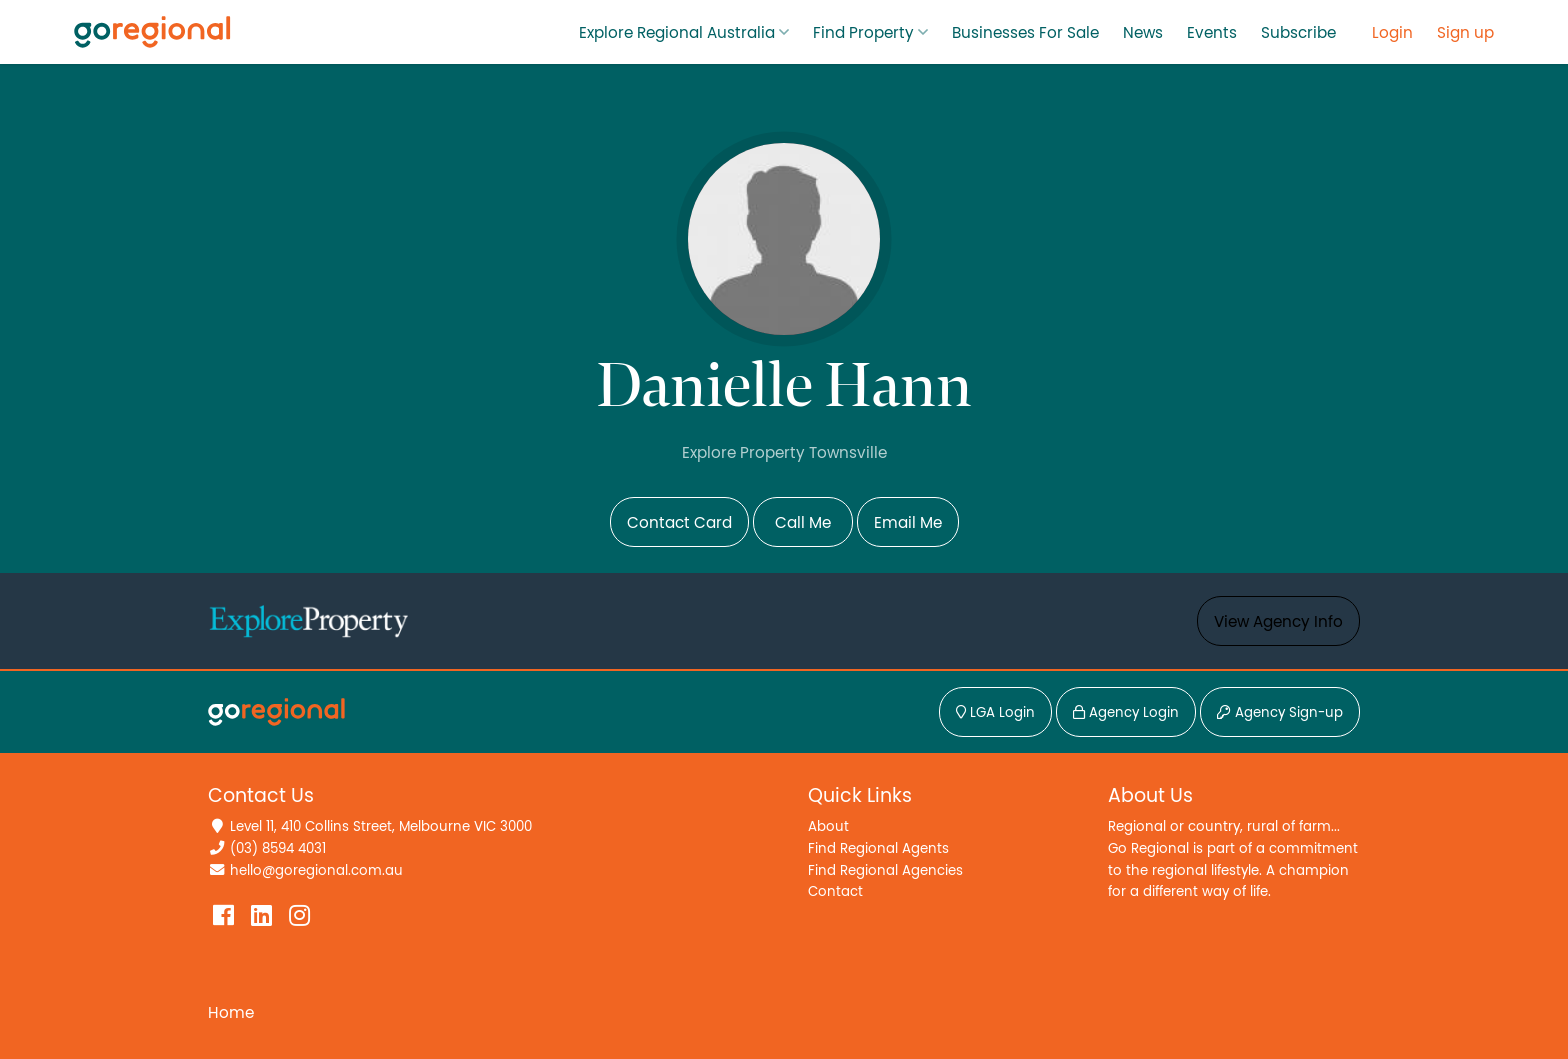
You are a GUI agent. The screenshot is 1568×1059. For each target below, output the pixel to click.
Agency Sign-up (1280, 713)
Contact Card (679, 523)
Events (1212, 33)
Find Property (863, 33)
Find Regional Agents (878, 848)
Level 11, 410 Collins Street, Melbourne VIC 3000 (381, 826)
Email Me (908, 523)
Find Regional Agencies (885, 870)
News (1143, 33)
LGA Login (995, 713)
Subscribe (1298, 33)
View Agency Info (1278, 622)
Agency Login (1126, 713)
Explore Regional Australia (677, 33)
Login (1392, 33)
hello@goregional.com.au (316, 870)
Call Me (803, 523)
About (828, 826)
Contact (835, 891)
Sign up (1465, 33)
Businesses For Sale (1025, 33)
